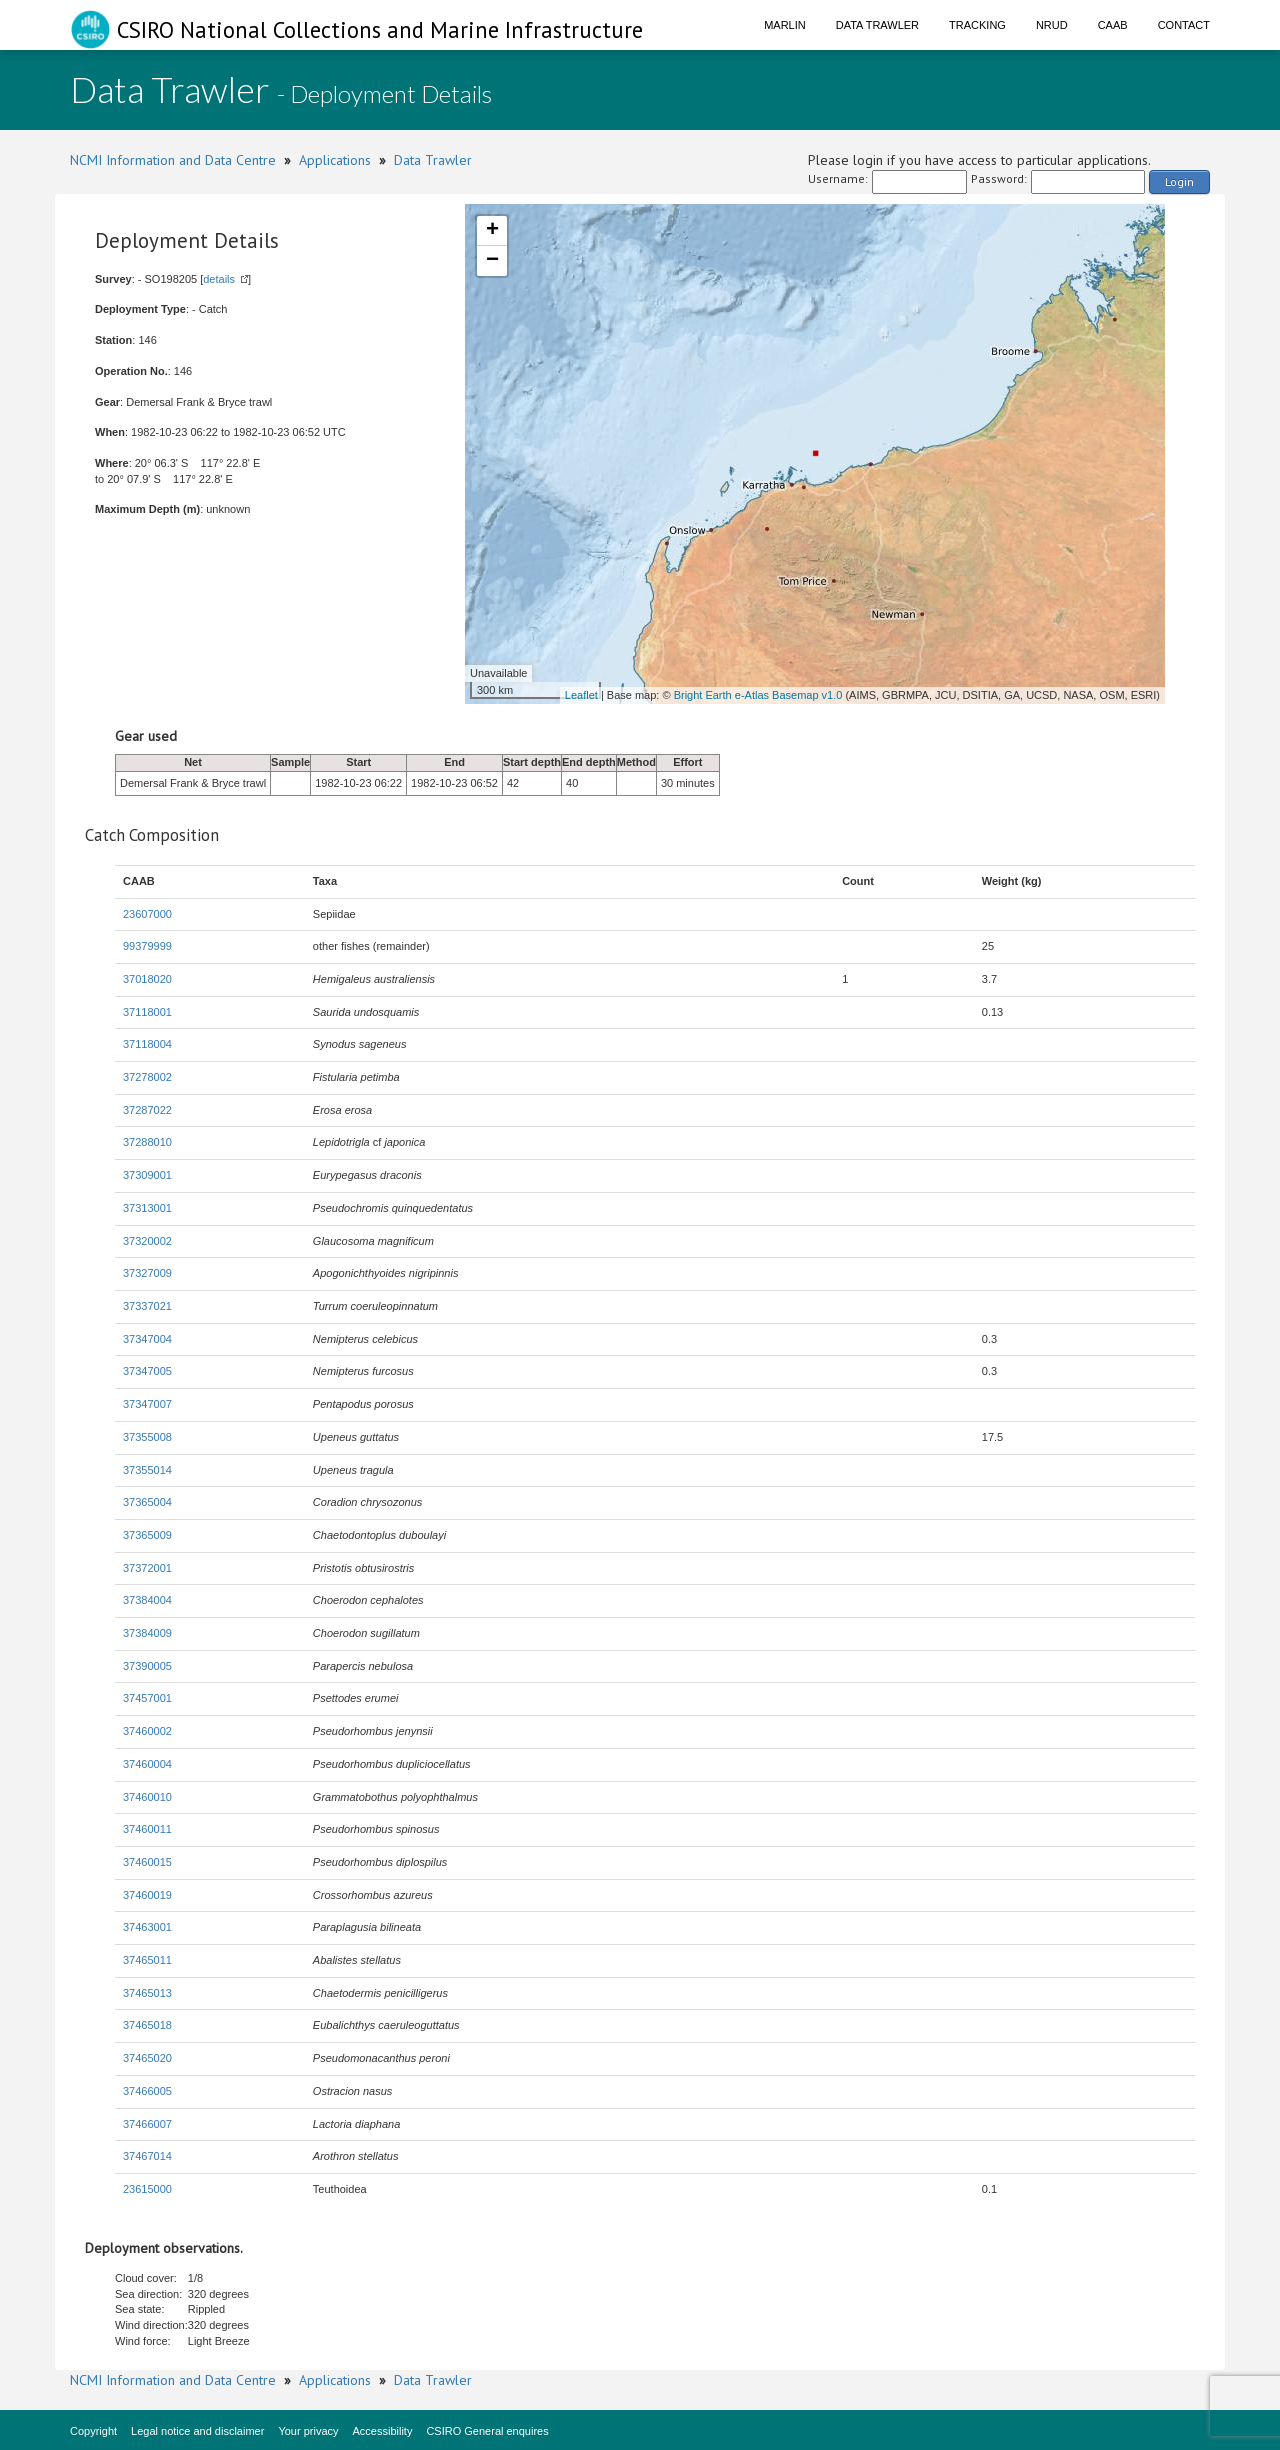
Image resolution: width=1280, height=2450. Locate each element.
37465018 (147, 2025)
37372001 (147, 1568)
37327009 (147, 1273)
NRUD (1052, 25)
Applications (335, 160)
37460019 (147, 1895)
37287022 (147, 1110)
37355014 (147, 1470)
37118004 (147, 1044)
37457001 (147, 1698)
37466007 (147, 2124)
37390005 (147, 1666)
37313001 (147, 1208)
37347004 (147, 1339)
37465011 (147, 1960)
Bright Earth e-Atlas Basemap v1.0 (758, 695)
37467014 (147, 2156)
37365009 (147, 1535)
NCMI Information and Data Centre (173, 160)
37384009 (147, 1633)
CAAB (1113, 25)
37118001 (147, 1012)
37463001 (147, 1927)
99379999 (147, 946)
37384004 (147, 1600)
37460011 (147, 1829)
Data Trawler (877, 25)
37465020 (147, 2058)
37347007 (147, 1404)
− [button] (492, 261)
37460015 (147, 1862)
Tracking (977, 25)
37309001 (147, 1175)
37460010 (147, 1797)
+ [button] (492, 231)
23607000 (147, 914)
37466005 (147, 2091)
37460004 (147, 1764)
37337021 (147, 1306)
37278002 (147, 1077)
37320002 (147, 1241)
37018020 (147, 979)
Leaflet (581, 695)
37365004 (147, 1502)
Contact (1184, 25)
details (219, 279)
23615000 (147, 2189)
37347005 (147, 1371)
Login (1179, 181)
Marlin (785, 25)
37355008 (147, 1437)
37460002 (147, 1731)
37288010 (147, 1142)
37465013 (147, 1993)
